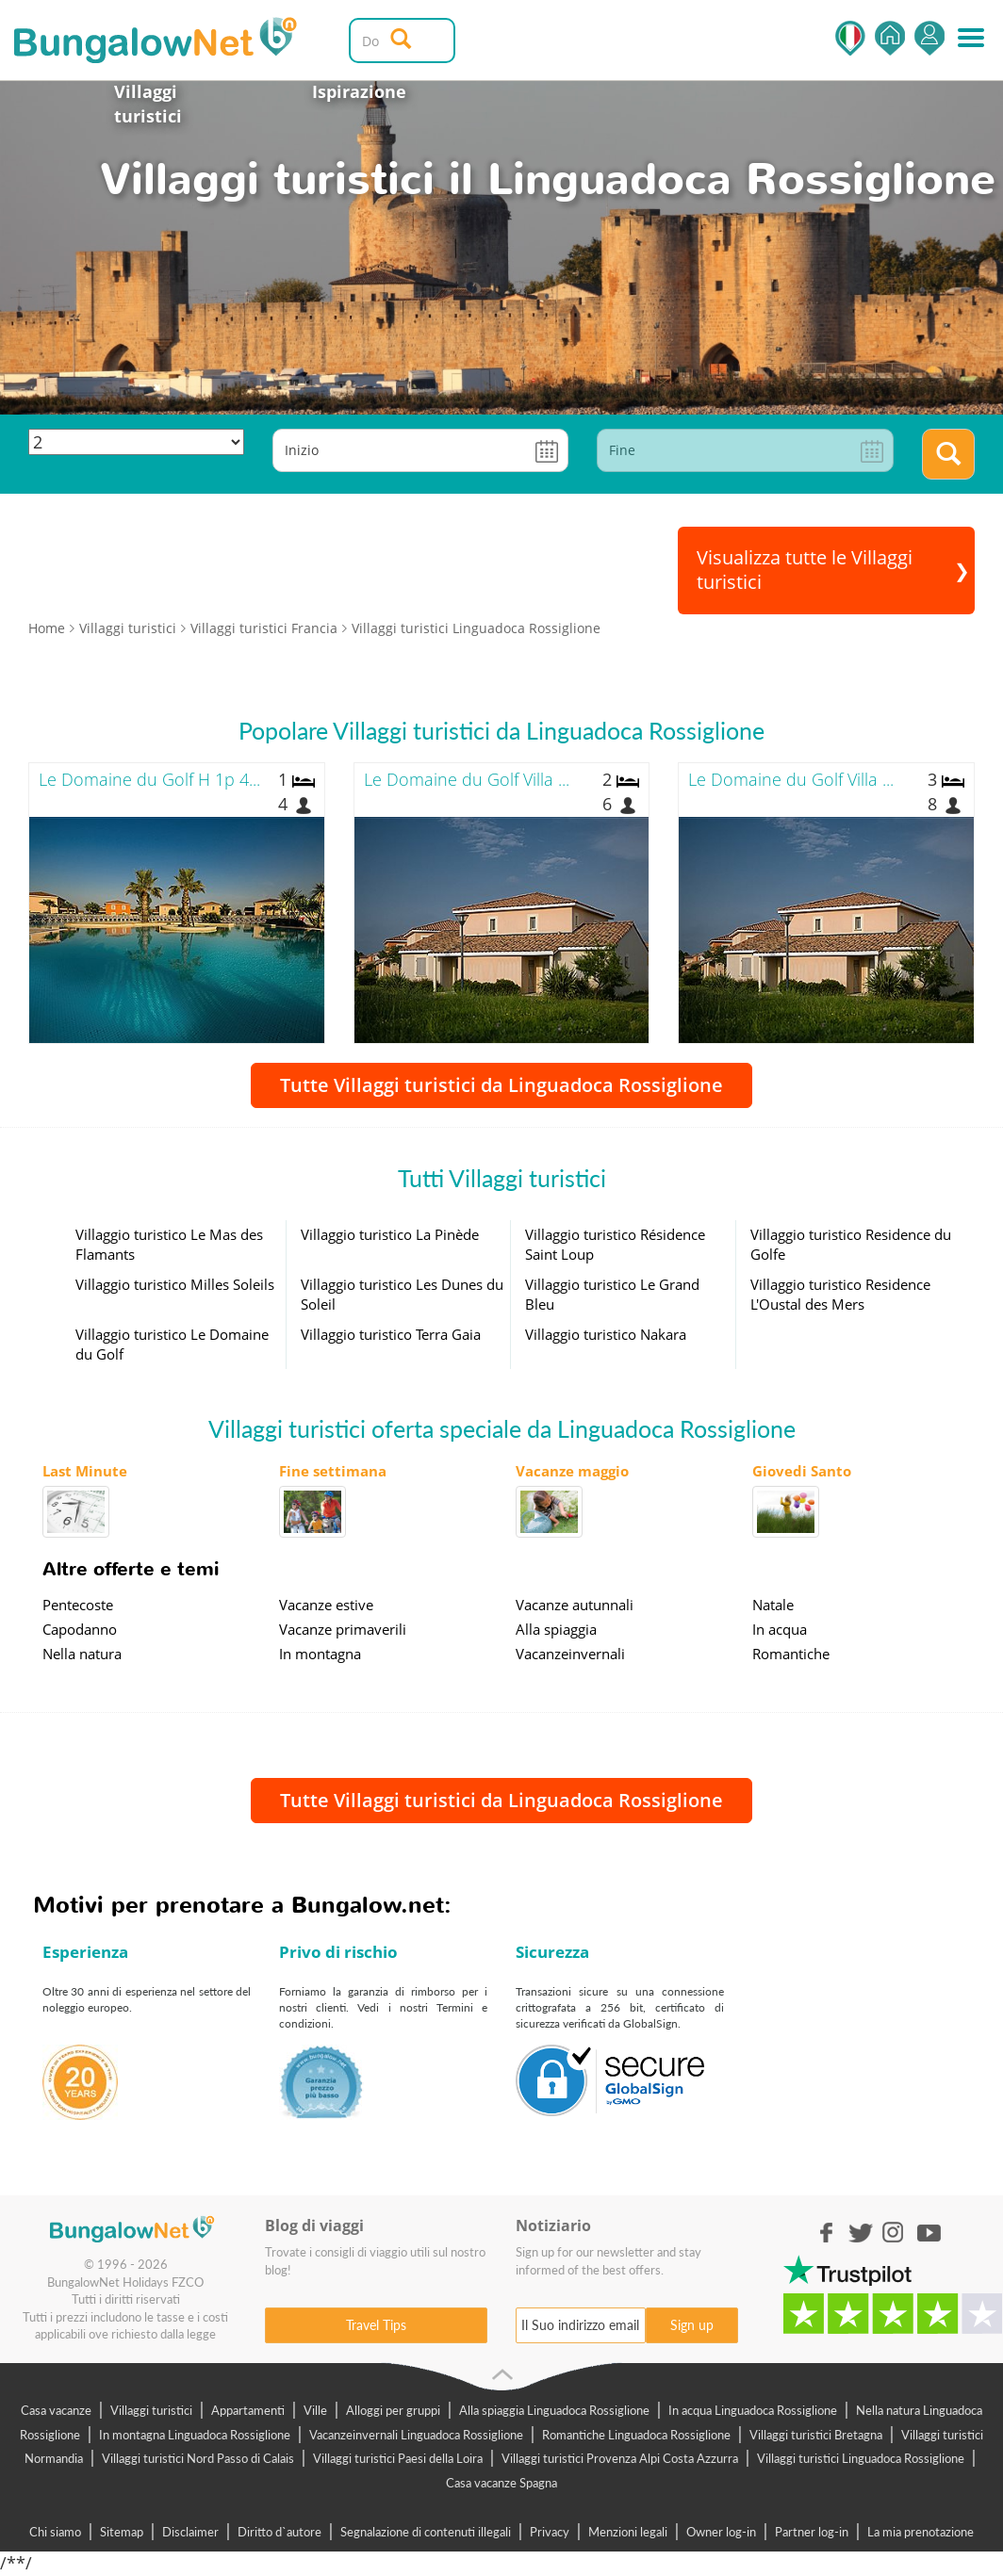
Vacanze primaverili (342, 1629)
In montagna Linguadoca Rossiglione (194, 2434)
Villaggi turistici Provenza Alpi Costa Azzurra (620, 2458)
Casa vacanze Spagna (501, 2482)
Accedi (929, 38)
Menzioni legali (627, 2531)
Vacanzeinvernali (570, 1653)
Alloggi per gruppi (393, 2410)
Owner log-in (721, 2531)
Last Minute (84, 1470)
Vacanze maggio (572, 1470)
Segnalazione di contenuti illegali (425, 2531)
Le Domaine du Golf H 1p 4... (149, 779)
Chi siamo (55, 2531)
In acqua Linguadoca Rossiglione (752, 2410)
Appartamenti (248, 2410)
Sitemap (121, 2531)
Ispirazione (359, 91)
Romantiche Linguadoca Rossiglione (636, 2434)
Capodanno (79, 1629)
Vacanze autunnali (574, 1604)
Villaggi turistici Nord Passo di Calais (198, 2458)
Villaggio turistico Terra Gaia (391, 1334)
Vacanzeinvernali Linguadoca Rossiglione (416, 2434)
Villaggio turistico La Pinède (390, 1234)
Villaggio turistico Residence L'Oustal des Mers (840, 1294)
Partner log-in (811, 2531)
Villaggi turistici (148, 103)
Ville (315, 2410)
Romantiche (791, 1653)
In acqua (779, 1629)
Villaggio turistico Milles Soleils (174, 1284)
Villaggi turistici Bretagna (815, 2434)
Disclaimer (190, 2531)
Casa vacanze (56, 2410)
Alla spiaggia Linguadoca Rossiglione (554, 2410)
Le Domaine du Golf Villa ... (466, 779)
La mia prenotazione (920, 2531)
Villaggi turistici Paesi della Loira (398, 2458)
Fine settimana (332, 1470)
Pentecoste (77, 1604)
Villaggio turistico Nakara (605, 1334)
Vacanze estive (326, 1604)
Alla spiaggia (556, 1629)
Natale (773, 1604)
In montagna (320, 1653)
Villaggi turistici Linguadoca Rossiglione (860, 2458)
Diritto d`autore (279, 2531)
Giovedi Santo (801, 1470)
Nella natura (82, 1653)
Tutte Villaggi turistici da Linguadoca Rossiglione (501, 1085)
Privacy (549, 2531)
